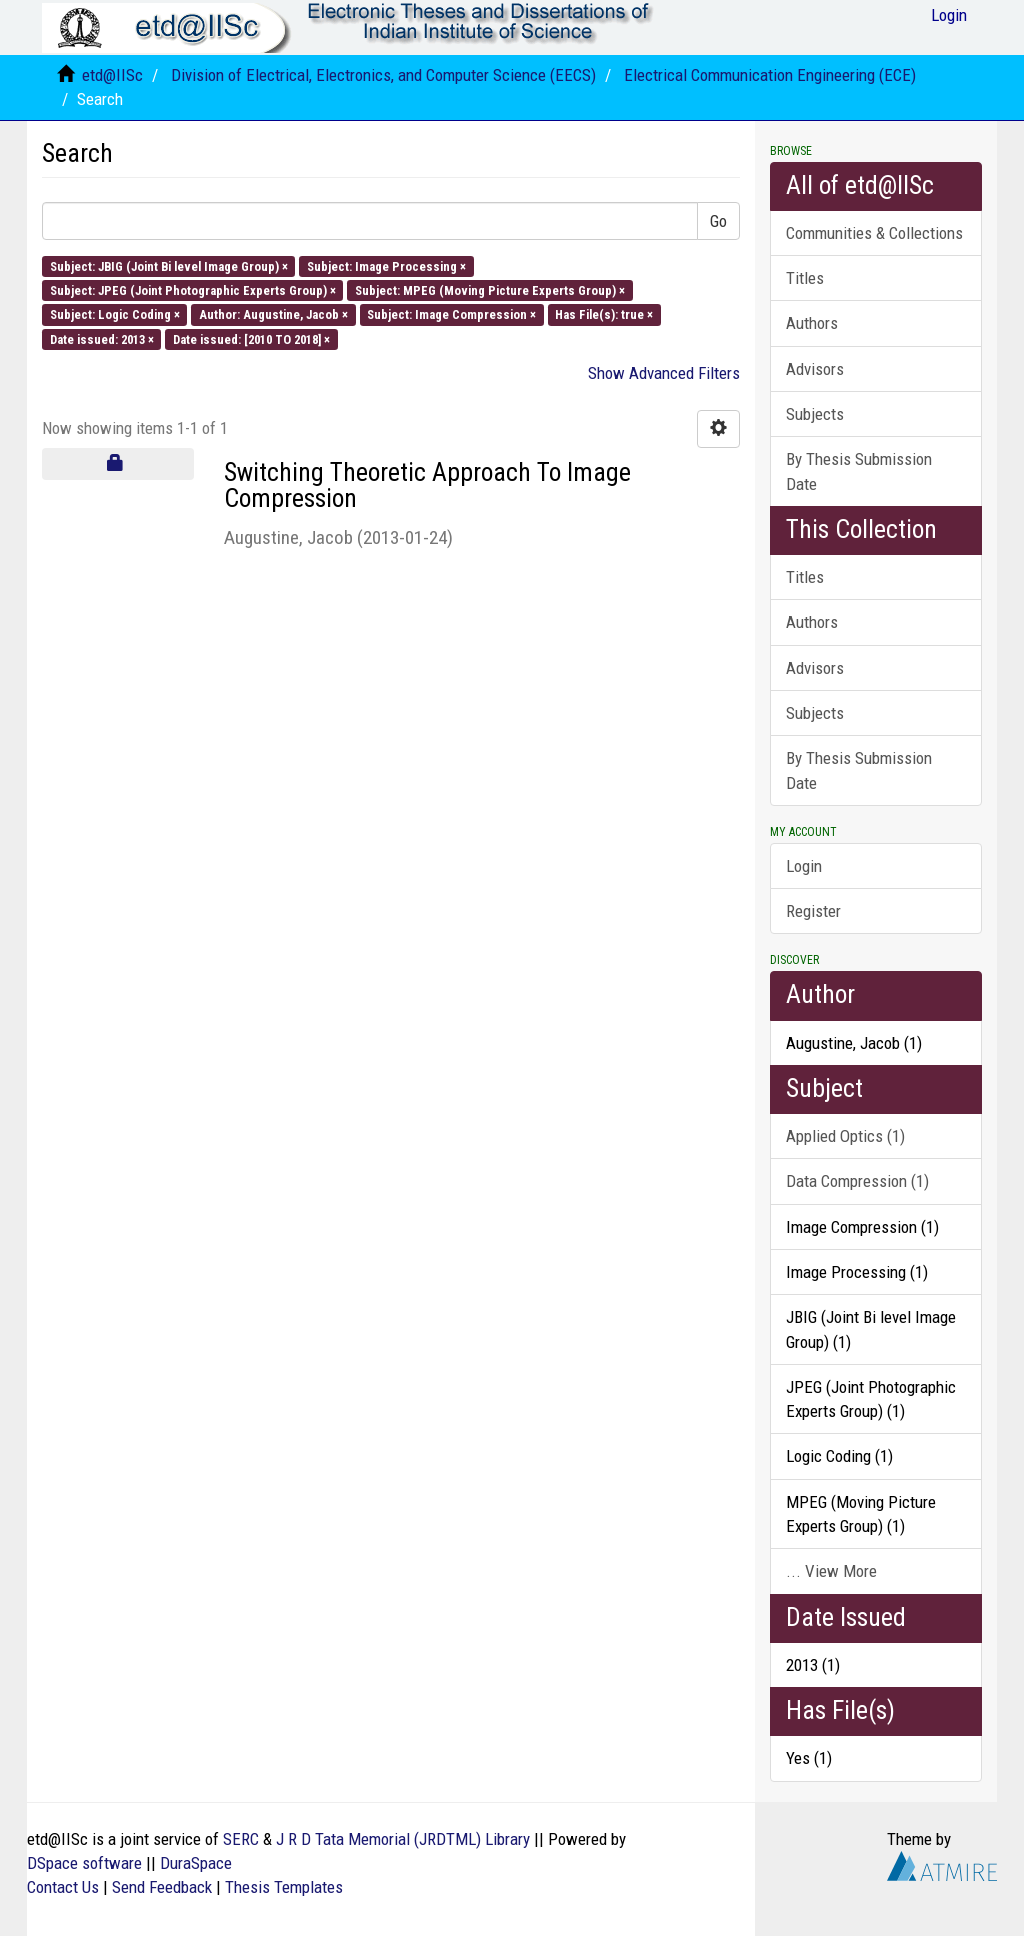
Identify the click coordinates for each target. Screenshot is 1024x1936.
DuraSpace (196, 1863)
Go (718, 221)
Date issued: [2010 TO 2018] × (251, 338)
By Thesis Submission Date (859, 471)
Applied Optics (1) (845, 1136)
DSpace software (84, 1863)
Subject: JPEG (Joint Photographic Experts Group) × (193, 290)
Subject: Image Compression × (451, 314)
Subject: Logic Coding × (115, 314)
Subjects (815, 414)
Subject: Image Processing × (386, 265)
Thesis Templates (284, 1887)
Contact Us (63, 1887)
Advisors (815, 369)
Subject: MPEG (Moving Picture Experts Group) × (490, 290)
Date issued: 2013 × (102, 338)
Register (813, 911)
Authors (812, 323)
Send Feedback (162, 1887)
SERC (241, 1839)
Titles (805, 278)
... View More (831, 1571)
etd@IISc (112, 75)
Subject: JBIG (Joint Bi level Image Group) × (169, 265)
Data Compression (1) (857, 1181)
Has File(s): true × (604, 314)
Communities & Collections (874, 233)
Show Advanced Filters (664, 373)
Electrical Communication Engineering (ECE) (770, 75)
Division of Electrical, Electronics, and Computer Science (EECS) (383, 75)
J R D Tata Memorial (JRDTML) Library (403, 1839)
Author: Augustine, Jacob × (273, 314)
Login (804, 866)
